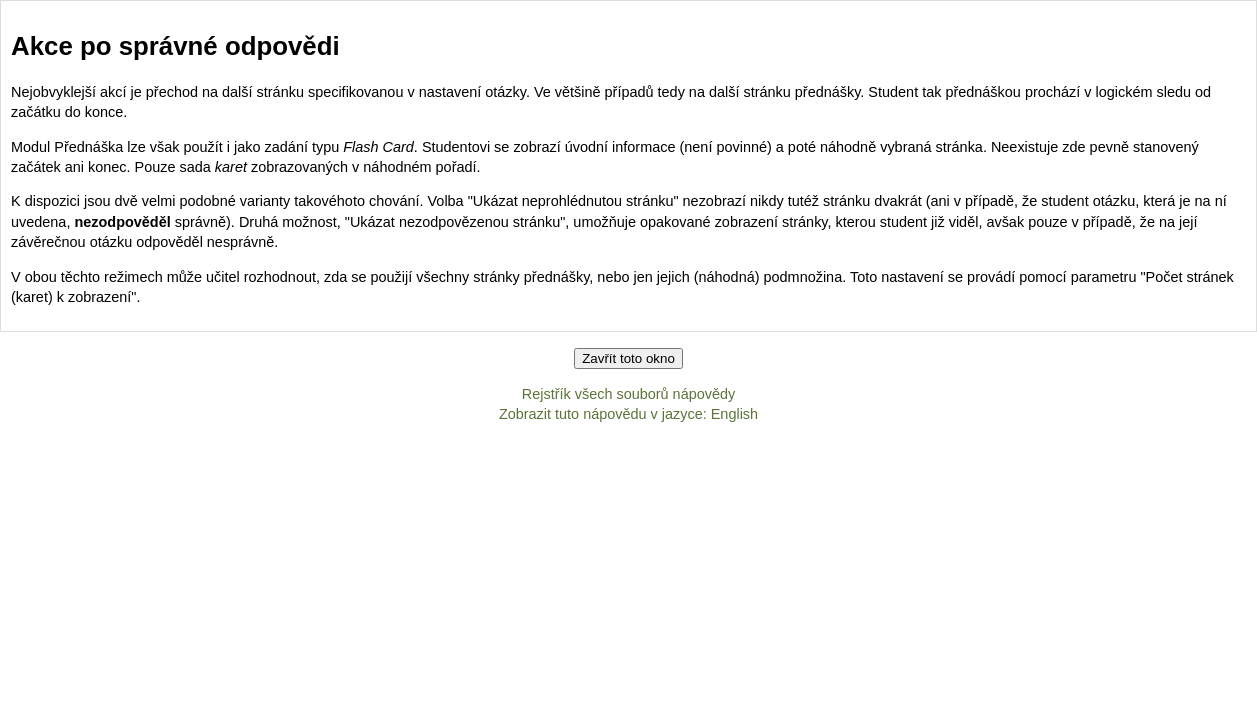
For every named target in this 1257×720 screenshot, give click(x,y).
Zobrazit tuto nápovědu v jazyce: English (628, 414)
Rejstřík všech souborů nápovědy (628, 394)
